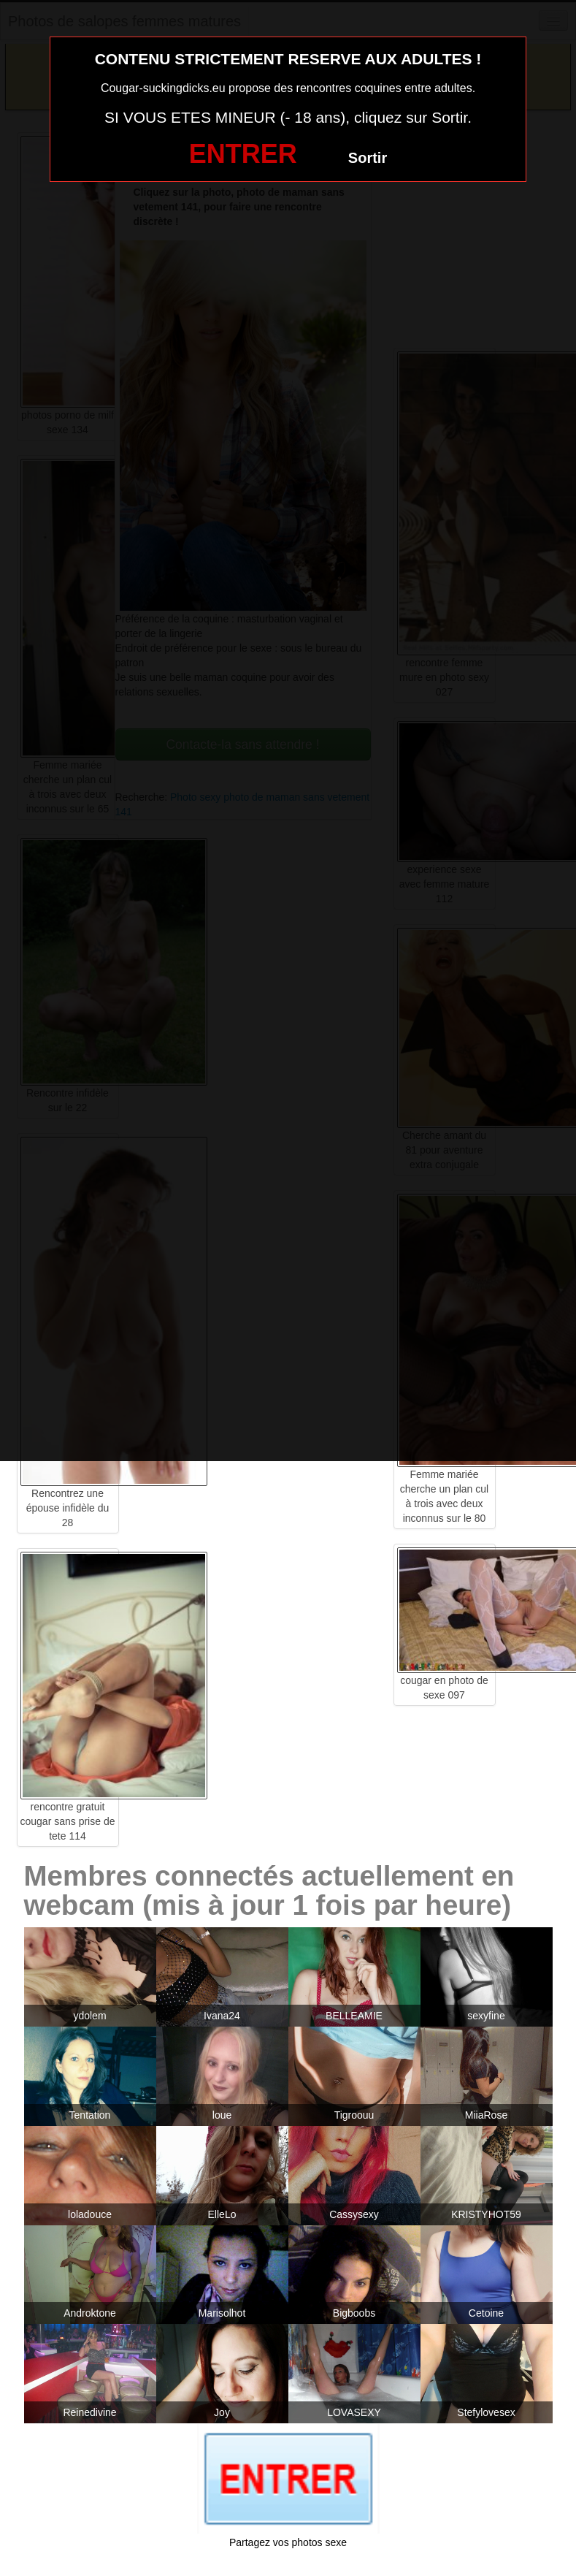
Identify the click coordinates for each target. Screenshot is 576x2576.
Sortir (367, 158)
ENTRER (243, 154)
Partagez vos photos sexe (288, 2542)
